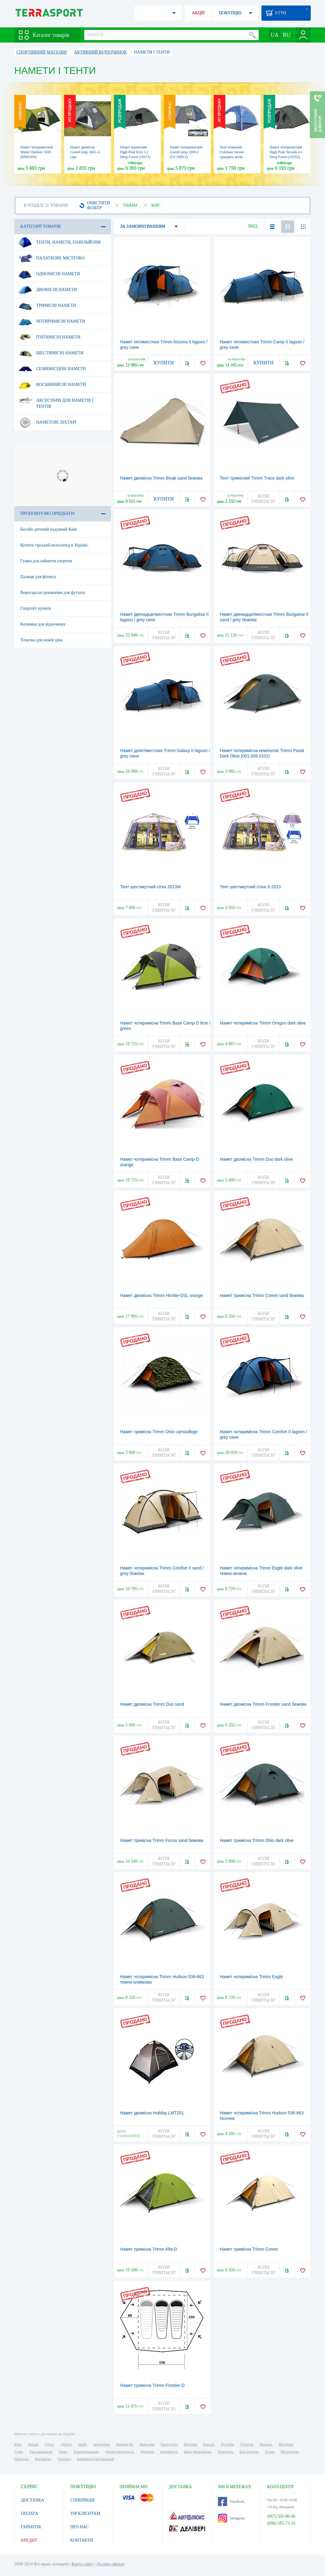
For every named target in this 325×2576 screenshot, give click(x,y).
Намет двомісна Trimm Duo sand (152, 1704)
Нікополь (21, 2459)
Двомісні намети (47, 290)
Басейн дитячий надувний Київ (48, 529)
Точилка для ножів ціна (41, 640)
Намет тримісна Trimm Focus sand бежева (161, 1840)
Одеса (49, 2444)
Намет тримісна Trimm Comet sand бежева (262, 1295)
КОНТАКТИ (81, 2540)
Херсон (209, 2444)
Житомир (285, 2444)
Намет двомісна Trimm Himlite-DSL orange (161, 1295)
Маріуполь (169, 2444)
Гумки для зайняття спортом (46, 561)
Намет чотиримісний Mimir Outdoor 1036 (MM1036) (36, 152)
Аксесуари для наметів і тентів (56, 401)
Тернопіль (225, 2451)
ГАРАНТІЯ (31, 2527)
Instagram (231, 2518)
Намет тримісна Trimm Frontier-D (152, 2385)
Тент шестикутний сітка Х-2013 (250, 886)
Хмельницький (40, 2451)
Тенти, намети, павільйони (59, 242)
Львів (82, 2444)
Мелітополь (290, 2451)
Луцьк (269, 2451)
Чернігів (246, 2444)
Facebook (231, 2501)
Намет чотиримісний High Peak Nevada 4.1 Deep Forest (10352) (286, 152)
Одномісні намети (49, 274)
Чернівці (147, 2451)
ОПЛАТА (29, 2513)
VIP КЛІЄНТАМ (85, 2513)
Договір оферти (110, 2564)
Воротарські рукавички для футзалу (52, 592)
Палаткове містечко (51, 258)
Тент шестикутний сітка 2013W (150, 886)
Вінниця (190, 2444)
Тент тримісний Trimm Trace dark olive (257, 478)
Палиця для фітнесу (38, 576)
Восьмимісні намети (52, 385)
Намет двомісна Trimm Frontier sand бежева (263, 1704)
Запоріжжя (101, 2444)
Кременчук (169, 2451)
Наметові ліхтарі (47, 422)
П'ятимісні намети (49, 337)
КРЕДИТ (29, 2540)
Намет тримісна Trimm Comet (249, 2249)
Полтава (227, 2444)
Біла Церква (249, 2451)
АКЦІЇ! (198, 13)
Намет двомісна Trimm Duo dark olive (256, 1159)
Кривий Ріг (124, 2444)
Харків (33, 2444)
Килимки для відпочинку (43, 624)
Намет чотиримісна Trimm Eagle (251, 1976)
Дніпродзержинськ (119, 2451)
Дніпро (66, 2444)
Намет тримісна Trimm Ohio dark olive (257, 1840)
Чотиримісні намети (51, 321)
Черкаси (265, 2444)
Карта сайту (82, 2564)
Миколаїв (147, 2444)
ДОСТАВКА (32, 2500)
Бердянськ (43, 2459)
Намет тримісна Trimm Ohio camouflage (159, 1431)
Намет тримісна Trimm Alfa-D (148, 2249)
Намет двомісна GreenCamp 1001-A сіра (85, 152)
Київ (17, 2444)
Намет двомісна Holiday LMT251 (152, 2112)
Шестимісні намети (50, 353)
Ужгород (64, 2459)
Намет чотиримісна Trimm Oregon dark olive (263, 1023)
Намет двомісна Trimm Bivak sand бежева (161, 478)
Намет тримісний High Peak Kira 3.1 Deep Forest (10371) (135, 152)
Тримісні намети (47, 306)
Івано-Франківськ (197, 2451)
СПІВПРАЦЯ (82, 2500)
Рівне (63, 2451)
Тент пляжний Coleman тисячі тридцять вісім (232, 152)
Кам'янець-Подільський (95, 2459)
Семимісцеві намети (52, 369)
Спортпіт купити (35, 608)
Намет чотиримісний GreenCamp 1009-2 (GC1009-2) (186, 152)
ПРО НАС (79, 2527)
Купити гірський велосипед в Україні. (54, 545)
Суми (18, 2451)
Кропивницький (85, 2451)
